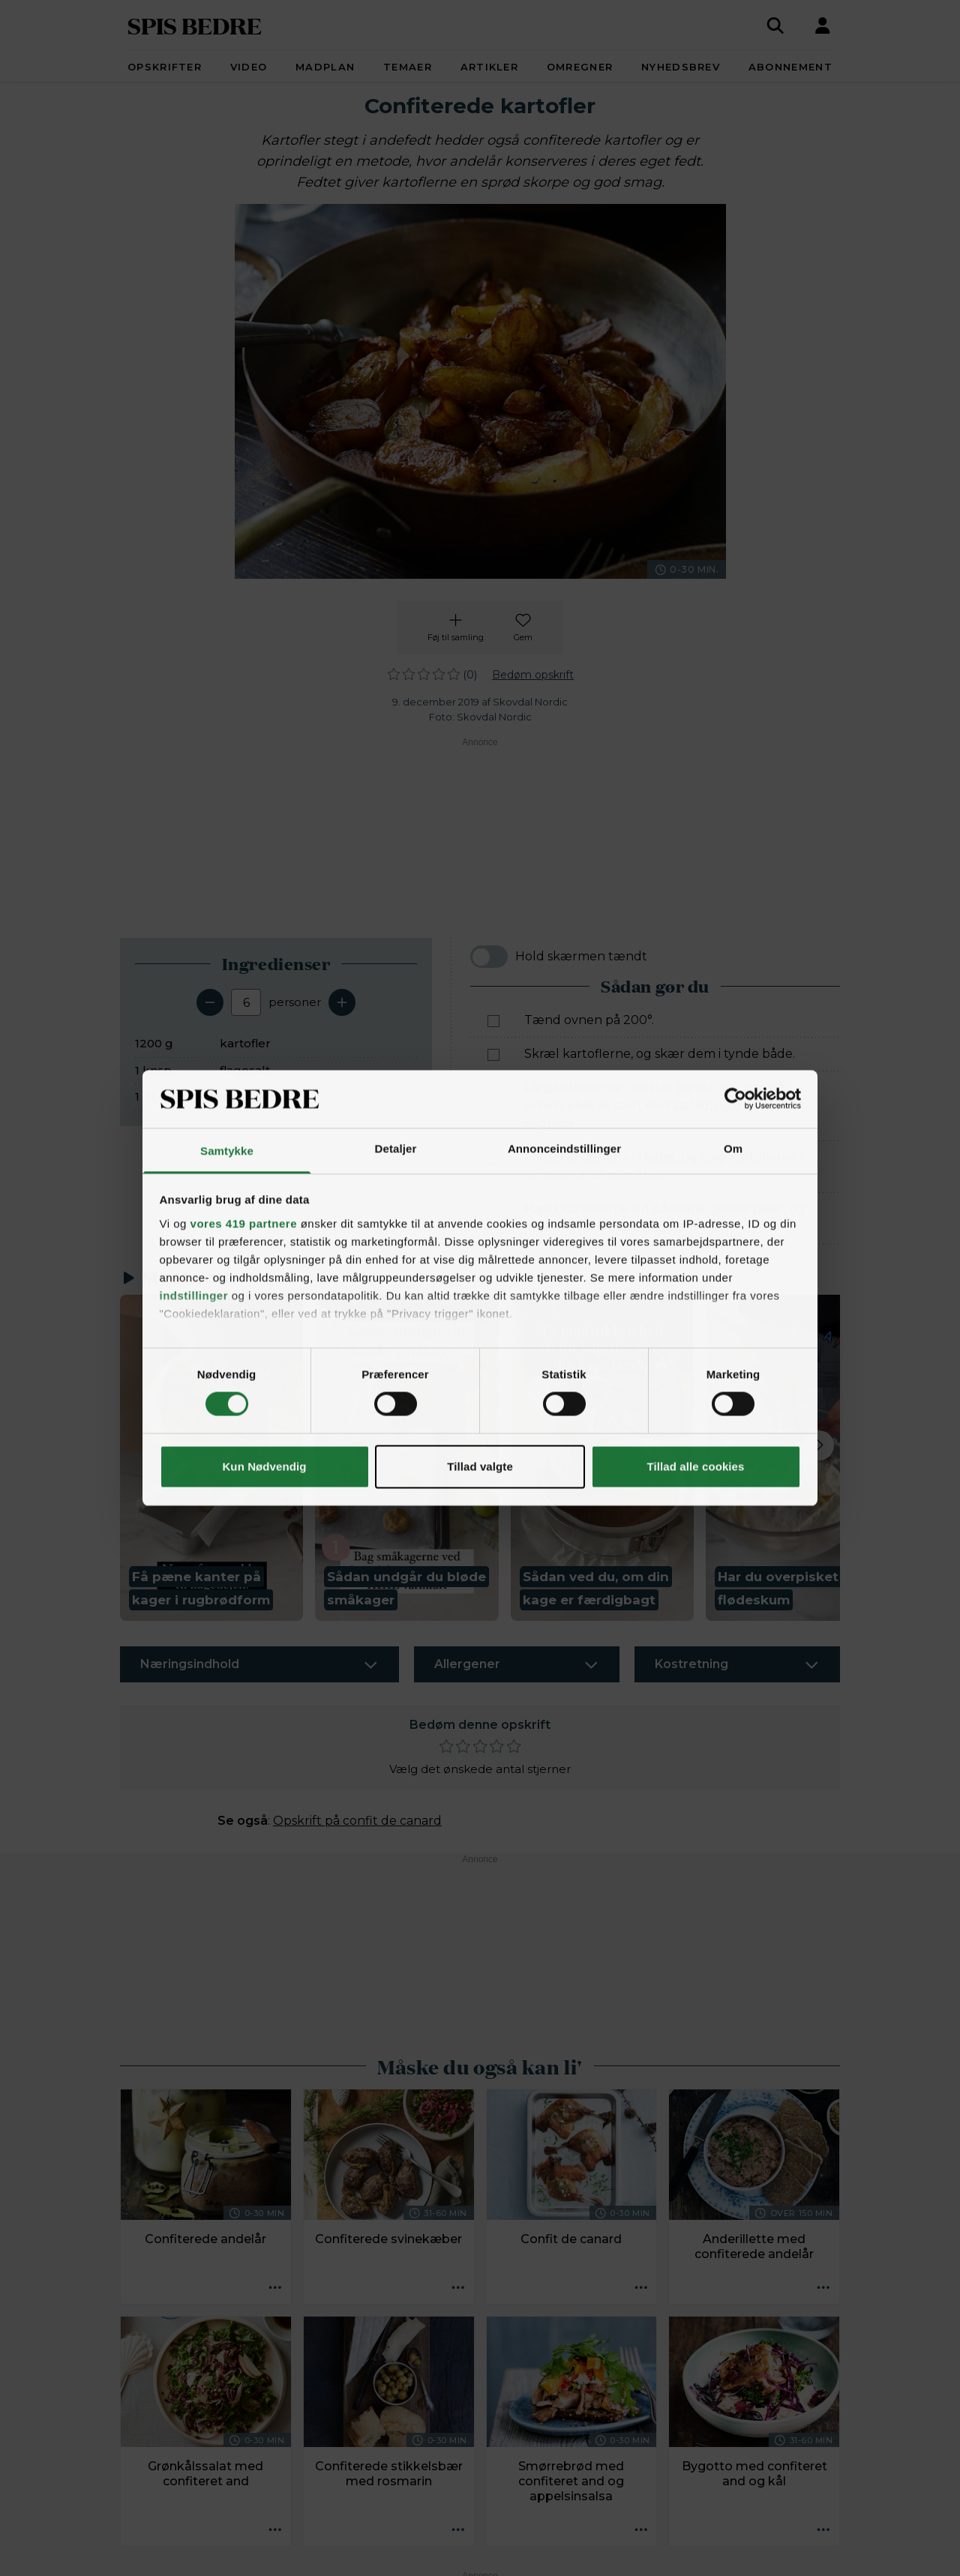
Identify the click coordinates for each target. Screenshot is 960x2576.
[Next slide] (819, 1445)
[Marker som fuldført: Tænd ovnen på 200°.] (494, 1021)
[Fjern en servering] (210, 1002)
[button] (211, 1458)
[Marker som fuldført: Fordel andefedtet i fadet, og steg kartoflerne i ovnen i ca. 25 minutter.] (494, 1158)
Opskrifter (165, 67)
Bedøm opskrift (533, 674)
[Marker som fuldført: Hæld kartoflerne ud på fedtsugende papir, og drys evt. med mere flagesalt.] (494, 1210)
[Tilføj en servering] (342, 1002)
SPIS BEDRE (195, 25)
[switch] (489, 956)
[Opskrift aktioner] (275, 2288)
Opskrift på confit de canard (357, 1821)
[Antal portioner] (246, 1002)
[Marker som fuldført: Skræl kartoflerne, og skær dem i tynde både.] (494, 1055)
